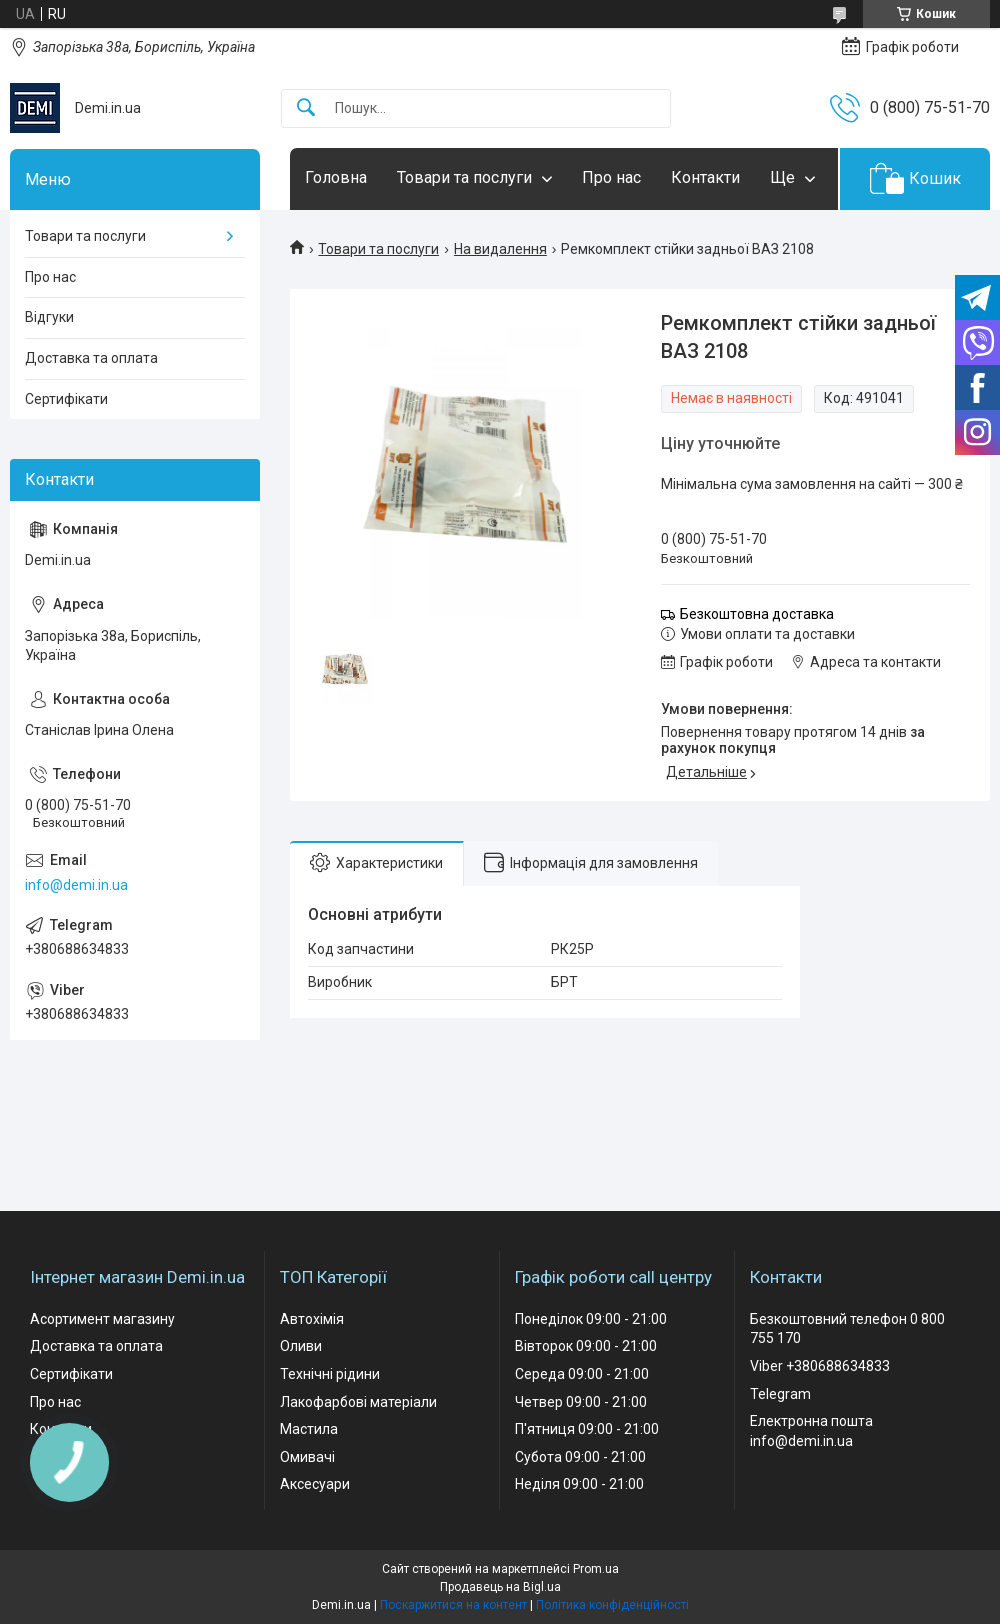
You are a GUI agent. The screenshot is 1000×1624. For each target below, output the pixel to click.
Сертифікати (66, 399)
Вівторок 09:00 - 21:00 (586, 1346)
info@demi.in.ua (76, 885)
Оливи (301, 1346)
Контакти (705, 177)
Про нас (611, 177)
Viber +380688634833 (820, 1366)
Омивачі (307, 1457)
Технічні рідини (330, 1374)
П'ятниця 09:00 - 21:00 (587, 1429)
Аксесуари (315, 1484)
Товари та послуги (464, 177)
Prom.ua (596, 1569)
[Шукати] (306, 108)
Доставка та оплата (91, 358)
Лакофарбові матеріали (358, 1402)
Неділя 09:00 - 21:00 (579, 1484)
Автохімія (312, 1319)
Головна (336, 177)
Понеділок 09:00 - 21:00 (591, 1319)
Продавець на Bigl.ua (500, 1587)
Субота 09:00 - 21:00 (580, 1457)
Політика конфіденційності (612, 1605)
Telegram (780, 1394)
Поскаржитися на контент (453, 1605)
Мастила (309, 1429)
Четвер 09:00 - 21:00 (581, 1402)
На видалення (500, 249)
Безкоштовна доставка (757, 614)
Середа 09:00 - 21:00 (582, 1374)
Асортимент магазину (102, 1319)
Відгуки (49, 317)
